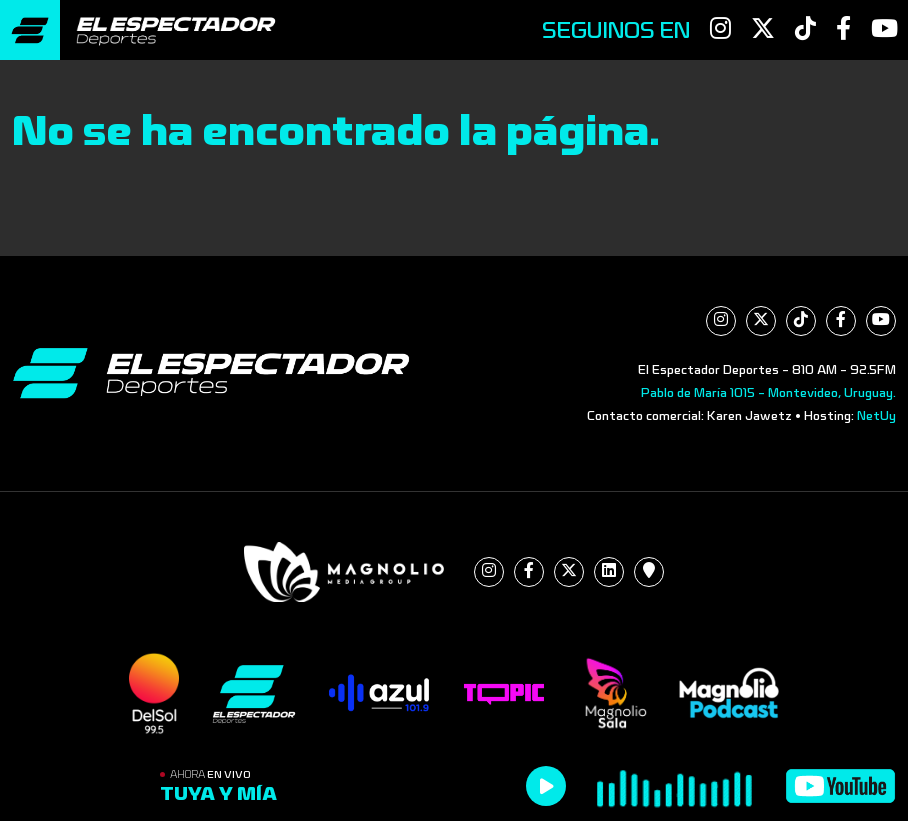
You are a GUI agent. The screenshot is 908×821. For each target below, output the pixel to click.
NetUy (876, 416)
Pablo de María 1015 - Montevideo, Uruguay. (768, 393)
